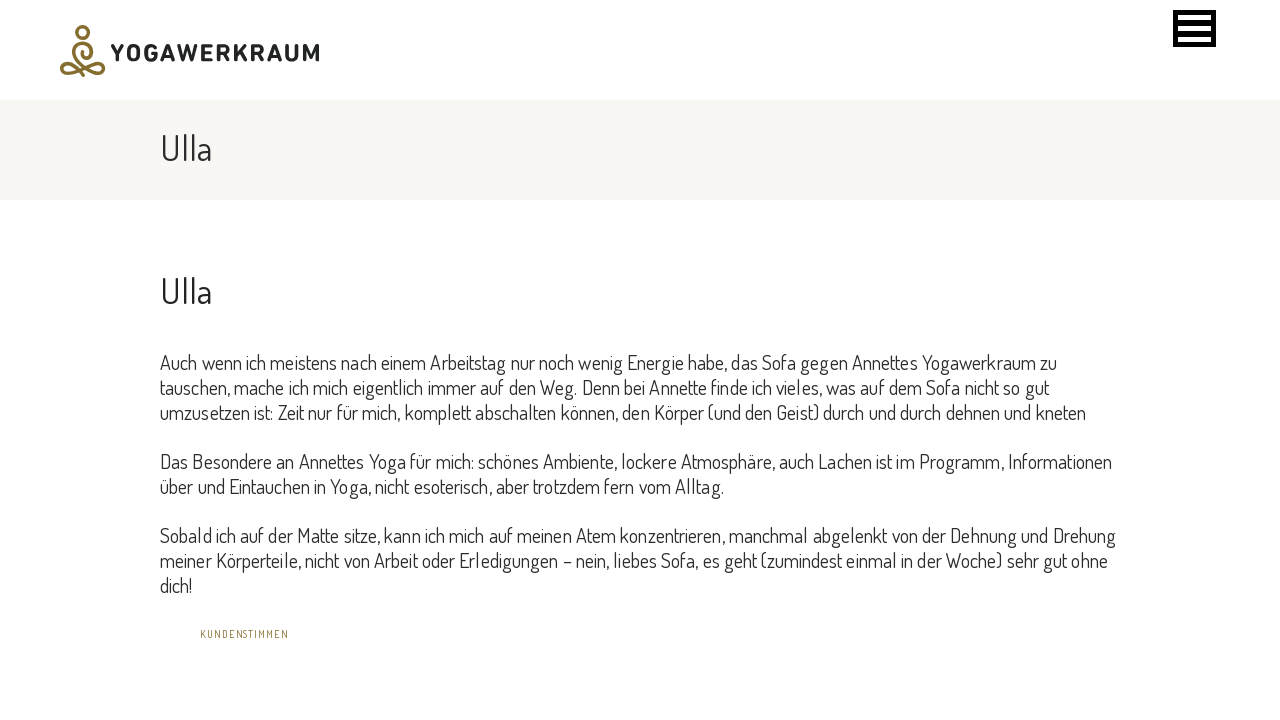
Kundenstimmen (244, 634)
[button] (1194, 28)
